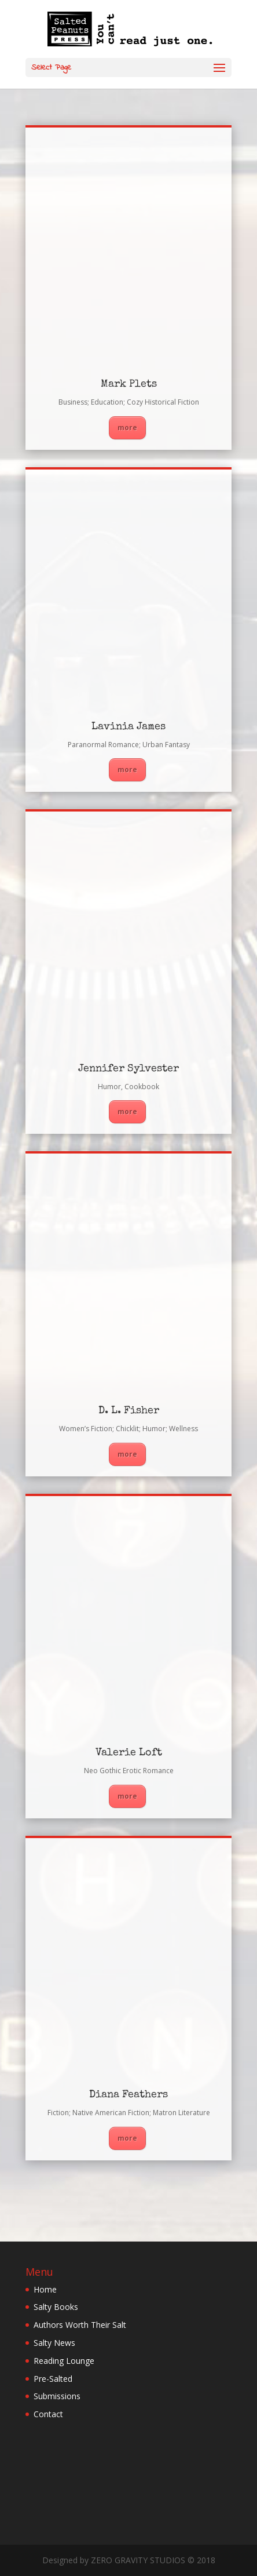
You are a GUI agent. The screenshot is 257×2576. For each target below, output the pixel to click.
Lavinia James (128, 727)
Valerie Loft (129, 1753)
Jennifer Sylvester (128, 1069)
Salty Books (56, 2306)
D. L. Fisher (128, 1411)
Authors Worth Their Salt (80, 2324)
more (127, 427)
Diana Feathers (128, 2095)
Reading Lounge (64, 2360)
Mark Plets (129, 384)
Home (45, 2289)
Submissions (57, 2396)
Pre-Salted (53, 2378)
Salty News (54, 2342)
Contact (48, 2413)
